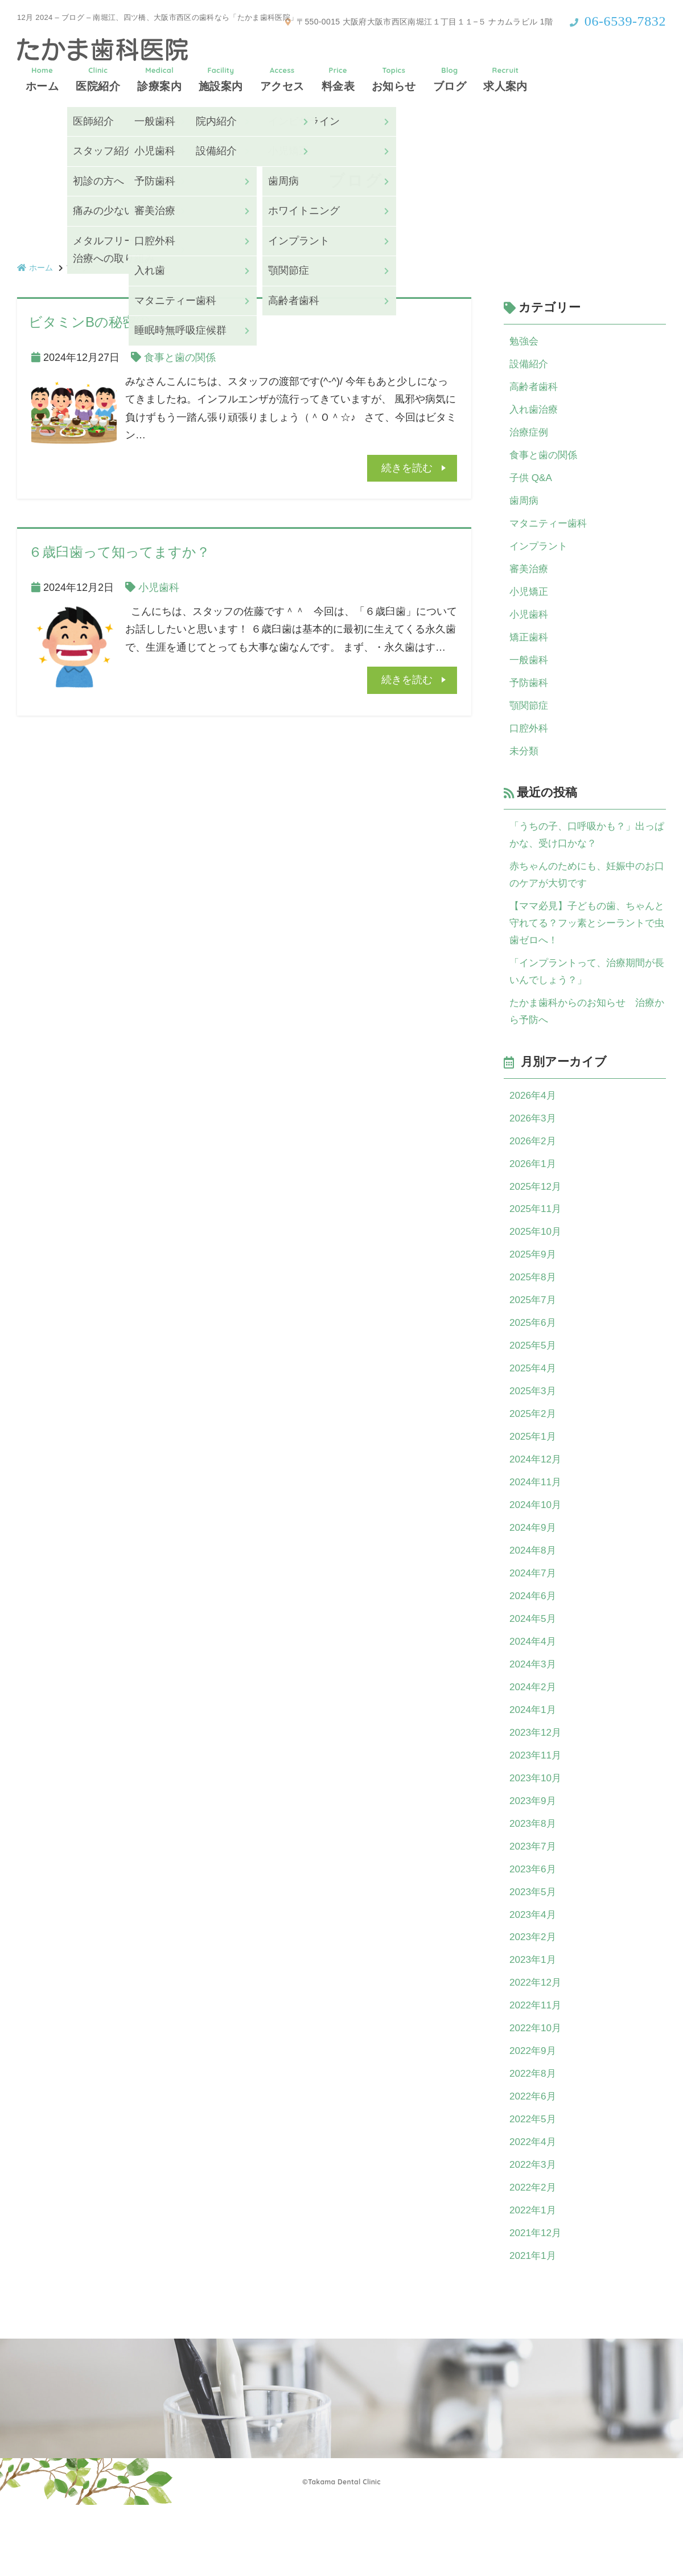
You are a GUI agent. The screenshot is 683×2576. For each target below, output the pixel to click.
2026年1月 (533, 1192)
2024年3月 (533, 1712)
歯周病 (524, 507)
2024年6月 (533, 1642)
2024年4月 (533, 1689)
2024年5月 (533, 1665)
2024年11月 (536, 1523)
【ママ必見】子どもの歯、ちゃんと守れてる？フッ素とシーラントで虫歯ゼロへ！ (586, 944)
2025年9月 (533, 1287)
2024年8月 (533, 1594)
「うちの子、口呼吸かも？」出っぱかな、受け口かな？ (586, 852)
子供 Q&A (531, 483)
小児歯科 (158, 587)
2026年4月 (533, 1122)
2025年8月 (533, 1311)
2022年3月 (533, 2232)
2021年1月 (533, 2326)
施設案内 (221, 79)
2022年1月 (533, 2279)
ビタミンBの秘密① (89, 322)
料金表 (338, 79)
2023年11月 (536, 1807)
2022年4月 (533, 2209)
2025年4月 (533, 1405)
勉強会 (524, 341)
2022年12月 (536, 2043)
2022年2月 (533, 2256)
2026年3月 (533, 1145)
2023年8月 (533, 1878)
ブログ (449, 79)
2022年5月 (533, 2185)
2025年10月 (536, 1263)
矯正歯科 (529, 649)
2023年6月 (533, 1925)
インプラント (540, 554)
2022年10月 (536, 2090)
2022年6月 (533, 2161)
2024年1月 (533, 1759)
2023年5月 (533, 1948)
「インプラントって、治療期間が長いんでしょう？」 (586, 995)
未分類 (524, 767)
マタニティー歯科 (550, 530)
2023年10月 (536, 1831)
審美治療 (529, 578)
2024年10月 (536, 1547)
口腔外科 (529, 743)
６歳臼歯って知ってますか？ (119, 552)
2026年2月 (533, 1169)
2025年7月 (533, 1334)
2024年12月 (536, 1500)
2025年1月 (533, 1476)
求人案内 (505, 79)
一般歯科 (529, 672)
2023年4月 (533, 1972)
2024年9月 (533, 1570)
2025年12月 (536, 1216)
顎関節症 (529, 719)
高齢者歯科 (535, 389)
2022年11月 (536, 2067)
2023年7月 (533, 1901)
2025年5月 (533, 1381)
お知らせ (394, 79)
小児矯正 (529, 601)
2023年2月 (533, 1996)
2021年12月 (536, 2303)
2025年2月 (533, 1452)
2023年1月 (533, 2020)
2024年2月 (533, 1736)
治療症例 (529, 436)
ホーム (42, 79)
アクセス (282, 79)
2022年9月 (533, 2114)
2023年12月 (536, 1783)
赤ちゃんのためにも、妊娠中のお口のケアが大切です (586, 894)
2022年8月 (533, 2137)
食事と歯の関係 (180, 357)
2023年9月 (533, 1854)
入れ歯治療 (535, 412)
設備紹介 (529, 365)
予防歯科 (529, 696)
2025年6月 (533, 1358)
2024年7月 (533, 1618)
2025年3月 (533, 1429)
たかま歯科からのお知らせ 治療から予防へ (586, 1036)
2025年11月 (536, 1240)
